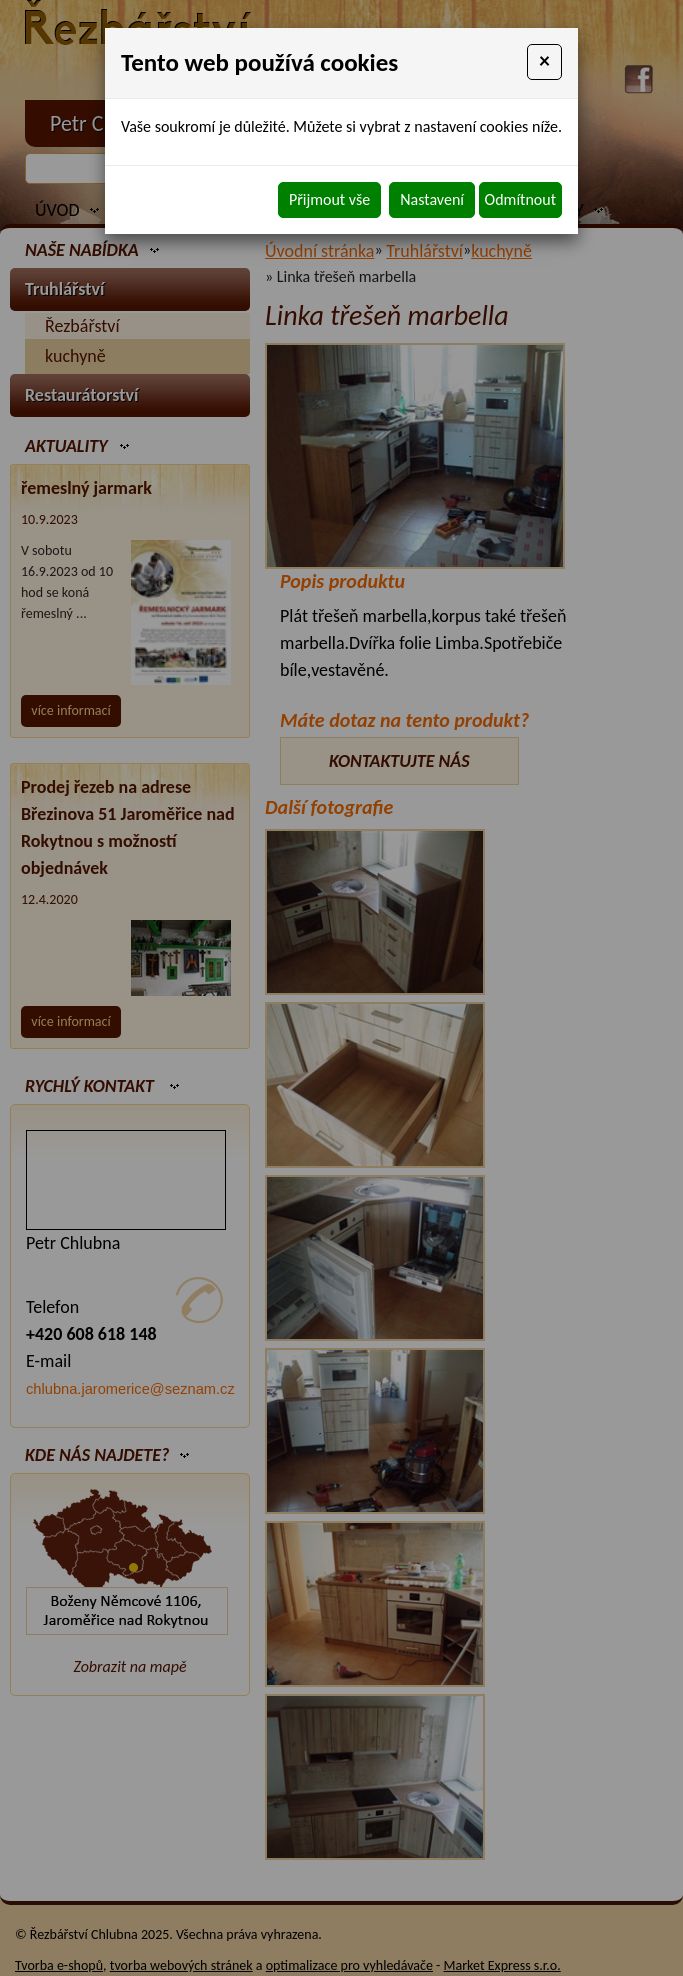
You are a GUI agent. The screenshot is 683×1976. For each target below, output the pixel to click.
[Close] (544, 62)
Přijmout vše (329, 199)
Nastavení (432, 199)
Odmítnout (520, 199)
